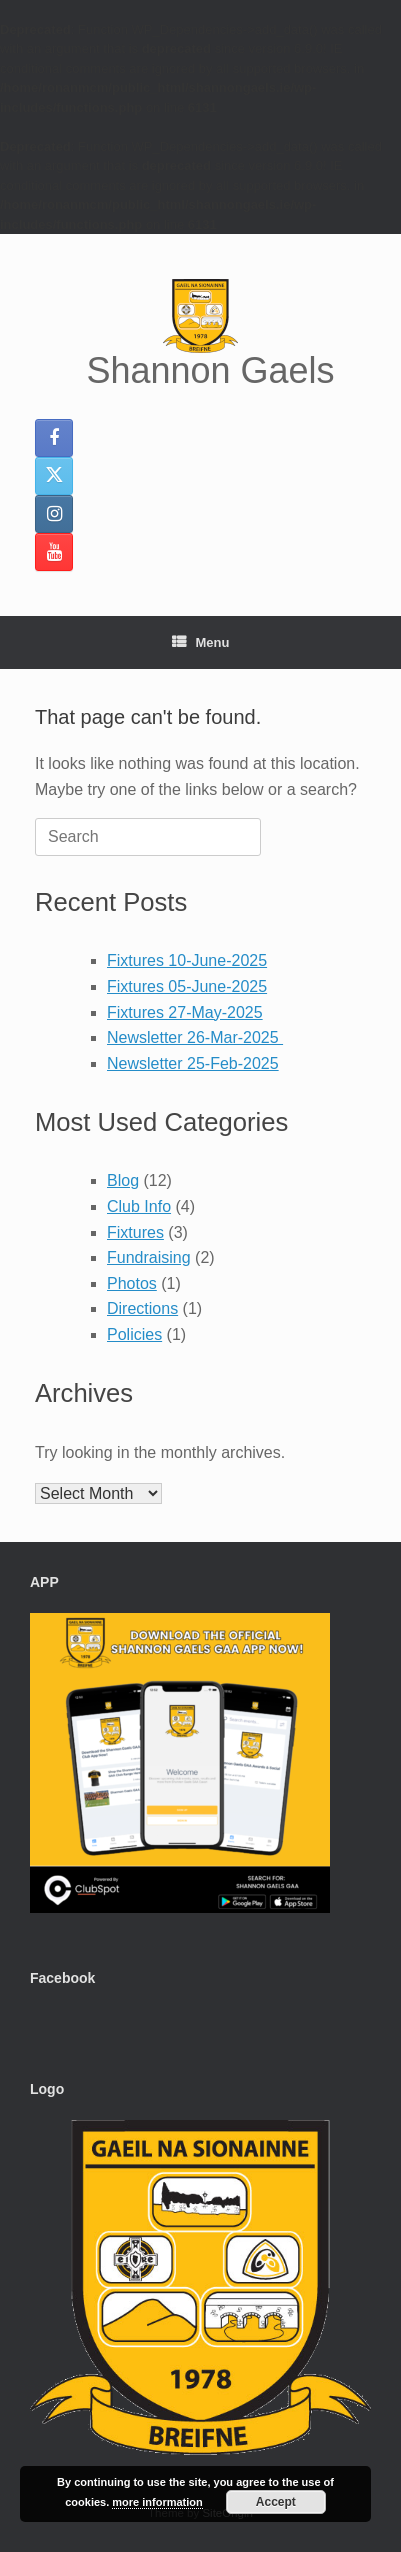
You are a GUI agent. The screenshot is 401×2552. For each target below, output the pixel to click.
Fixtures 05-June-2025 (187, 986)
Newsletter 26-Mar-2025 (195, 1037)
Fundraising (149, 1257)
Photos (132, 1283)
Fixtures (135, 1232)
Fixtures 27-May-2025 (185, 1012)
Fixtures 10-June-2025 (187, 960)
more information (157, 2502)
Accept (276, 2502)
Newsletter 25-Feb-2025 (193, 1063)
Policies (134, 1334)
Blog (123, 1180)
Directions (142, 1308)
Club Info (139, 1206)
